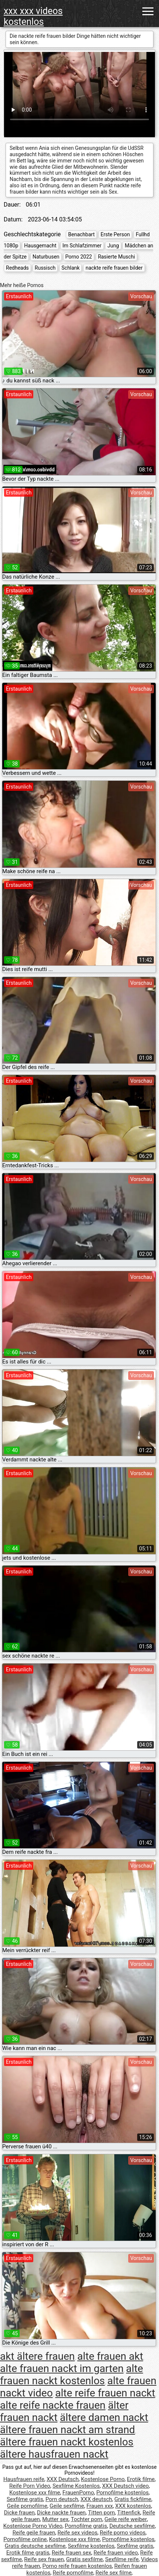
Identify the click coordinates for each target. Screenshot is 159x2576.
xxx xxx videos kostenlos (33, 16)
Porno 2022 (78, 257)
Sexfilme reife (122, 2559)
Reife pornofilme (73, 2572)
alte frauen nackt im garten (62, 2368)
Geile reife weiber (126, 2519)
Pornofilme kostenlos (122, 2492)
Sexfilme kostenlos (91, 2546)
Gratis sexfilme (84, 2559)
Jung (113, 246)
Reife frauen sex (71, 2552)
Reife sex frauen (44, 2559)
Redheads (17, 268)
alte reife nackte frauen (52, 2405)
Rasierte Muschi (116, 257)
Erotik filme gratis (27, 2552)
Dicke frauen (19, 2512)
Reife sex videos (77, 2532)
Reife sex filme (113, 2572)
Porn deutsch (61, 2499)
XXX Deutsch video (125, 2486)
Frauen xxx (100, 2506)
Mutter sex (55, 2519)
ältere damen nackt (104, 2417)
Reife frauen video (116, 2552)
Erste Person (115, 234)
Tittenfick (128, 2512)
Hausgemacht (40, 246)
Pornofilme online (25, 2539)
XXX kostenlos (133, 2506)
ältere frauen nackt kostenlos (66, 2442)
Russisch (45, 268)
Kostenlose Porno (103, 2479)
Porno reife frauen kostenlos (77, 2566)
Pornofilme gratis (86, 2526)
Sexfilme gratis (25, 2499)
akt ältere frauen (37, 2356)
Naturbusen (46, 257)
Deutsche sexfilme (132, 2526)
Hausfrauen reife (23, 2479)
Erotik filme (141, 2479)
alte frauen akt (110, 2356)
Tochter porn (86, 2519)
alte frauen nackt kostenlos (71, 2374)
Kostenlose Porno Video (32, 2526)
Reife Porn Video (29, 2486)
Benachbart (81, 234)
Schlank (70, 268)
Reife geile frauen (34, 2532)
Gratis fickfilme (132, 2499)
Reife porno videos (123, 2532)
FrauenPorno (78, 2492)
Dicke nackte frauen (61, 2512)
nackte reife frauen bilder (113, 268)
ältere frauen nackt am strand (67, 2430)
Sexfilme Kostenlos (76, 2486)
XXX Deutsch (63, 2479)
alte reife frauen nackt (105, 2393)
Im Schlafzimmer (82, 246)
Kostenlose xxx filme (34, 2492)
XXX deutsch (96, 2499)
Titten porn (101, 2512)
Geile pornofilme (27, 2506)
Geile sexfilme (67, 2506)
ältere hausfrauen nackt (54, 2454)
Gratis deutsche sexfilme (35, 2546)
